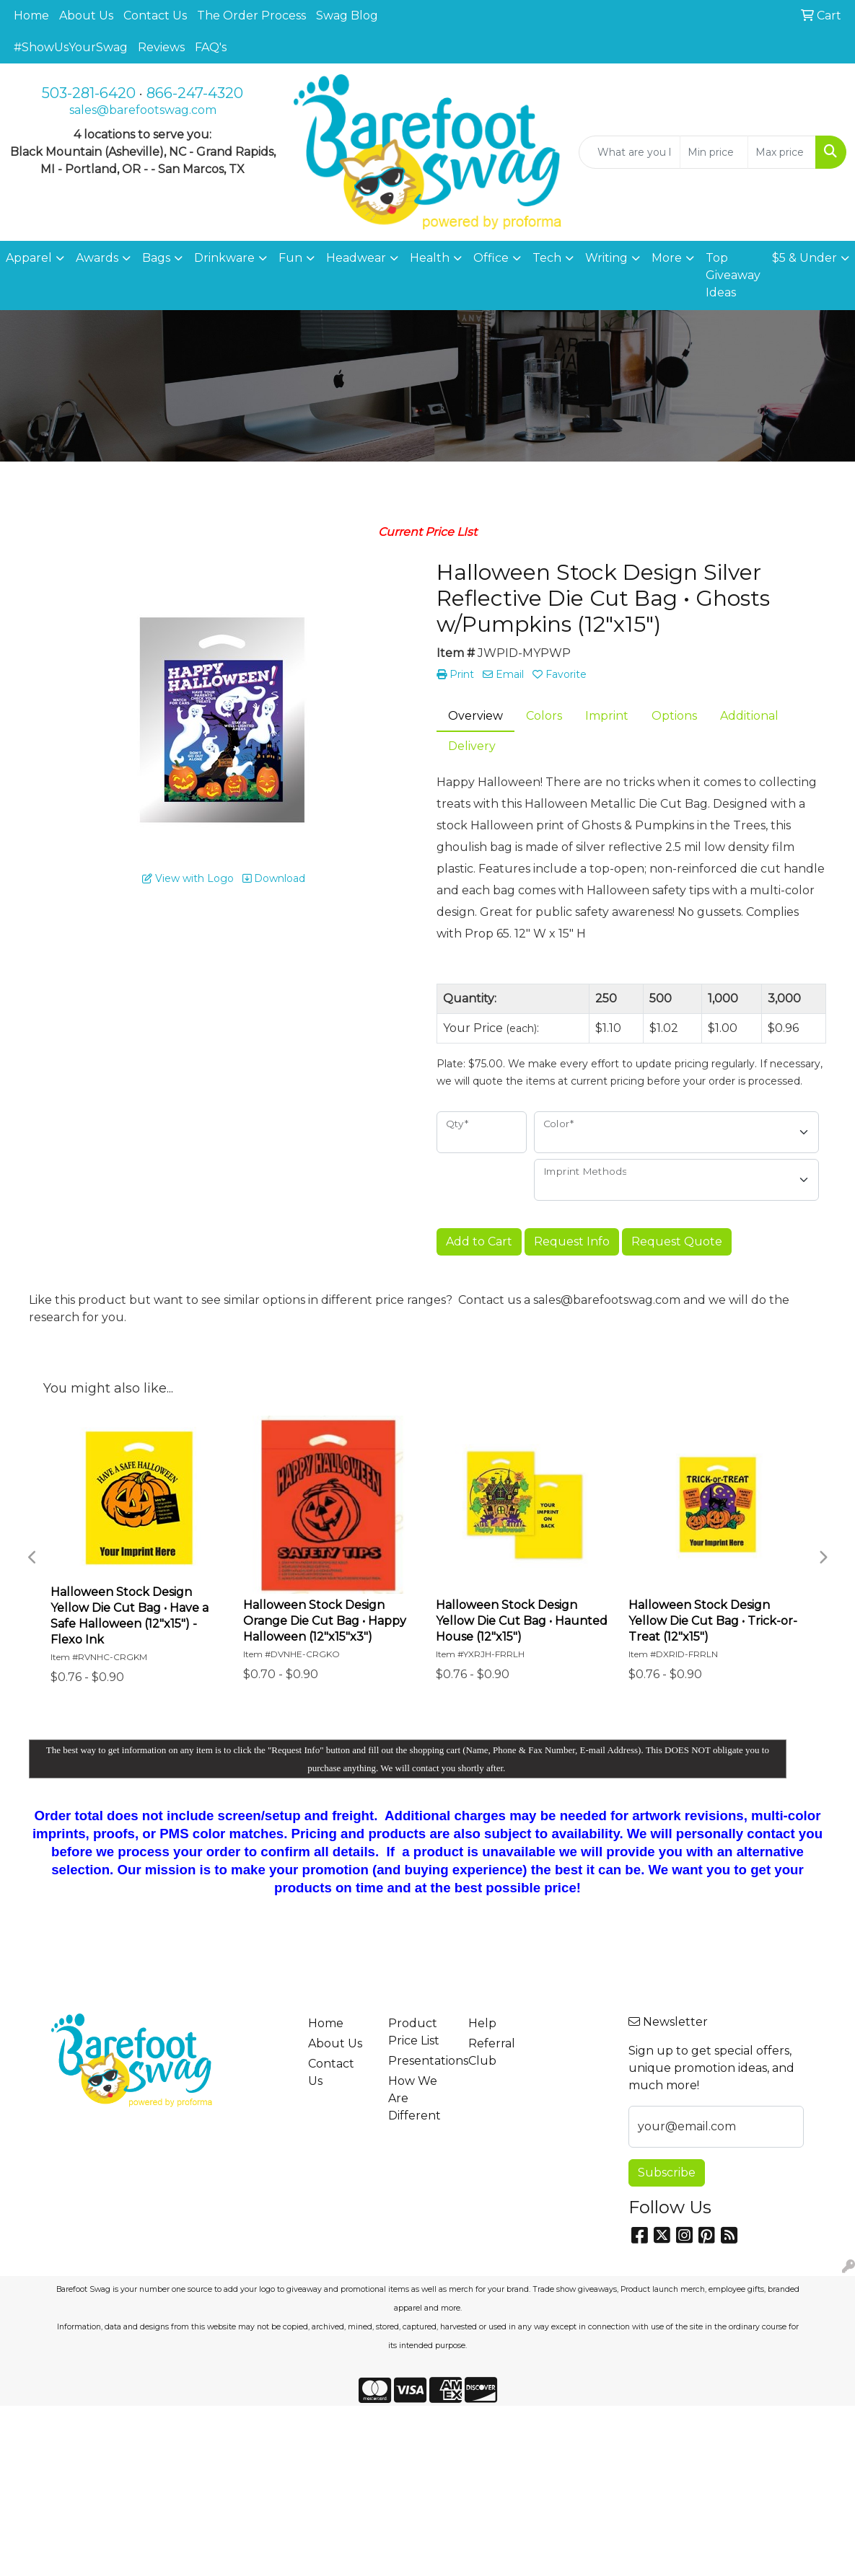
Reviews (161, 47)
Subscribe (667, 2172)
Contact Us (155, 15)
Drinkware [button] (224, 258)
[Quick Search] (629, 152)
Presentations (419, 2061)
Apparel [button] (29, 258)
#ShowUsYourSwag (71, 47)
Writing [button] (606, 258)
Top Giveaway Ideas (733, 275)
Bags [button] (156, 258)
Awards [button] (97, 258)
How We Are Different (414, 2098)
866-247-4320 (194, 93)
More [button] (667, 258)
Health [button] (430, 258)
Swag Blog (347, 15)
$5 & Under (804, 258)
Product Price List (413, 2031)
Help (482, 2023)
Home (31, 15)
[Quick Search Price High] (781, 152)
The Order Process (251, 15)
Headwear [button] (356, 258)
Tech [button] (546, 258)
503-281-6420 (89, 93)
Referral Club (491, 2052)
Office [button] (491, 258)
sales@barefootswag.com (142, 110)
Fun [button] (290, 258)
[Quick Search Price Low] (714, 152)
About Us (86, 15)
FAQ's (211, 47)
